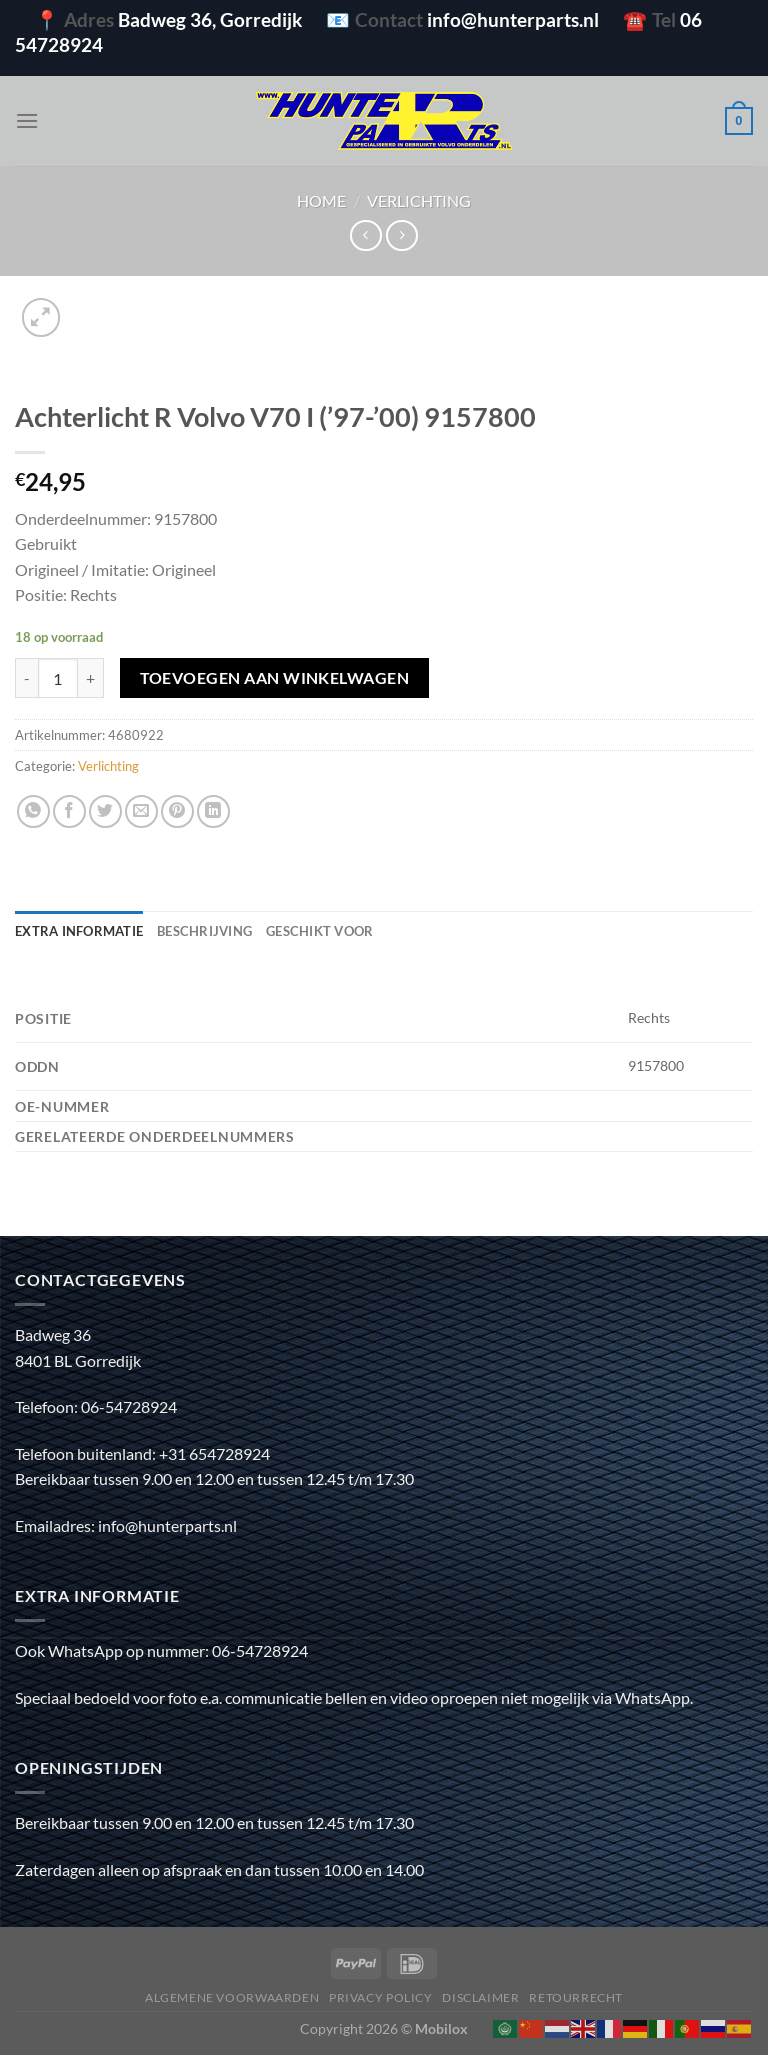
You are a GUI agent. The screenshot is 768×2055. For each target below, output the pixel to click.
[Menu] (27, 120)
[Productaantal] (58, 678)
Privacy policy (381, 1997)
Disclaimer (480, 1997)
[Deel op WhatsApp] (33, 811)
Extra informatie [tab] (79, 931)
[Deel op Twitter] (105, 811)
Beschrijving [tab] (204, 931)
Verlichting (419, 200)
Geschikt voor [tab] (319, 931)
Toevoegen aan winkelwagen (275, 678)
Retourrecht (576, 1997)
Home (321, 200)
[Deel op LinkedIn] (213, 811)
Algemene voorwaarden (232, 1997)
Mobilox (441, 2028)
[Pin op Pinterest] (177, 811)
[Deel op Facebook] (69, 811)
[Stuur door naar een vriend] (141, 811)
